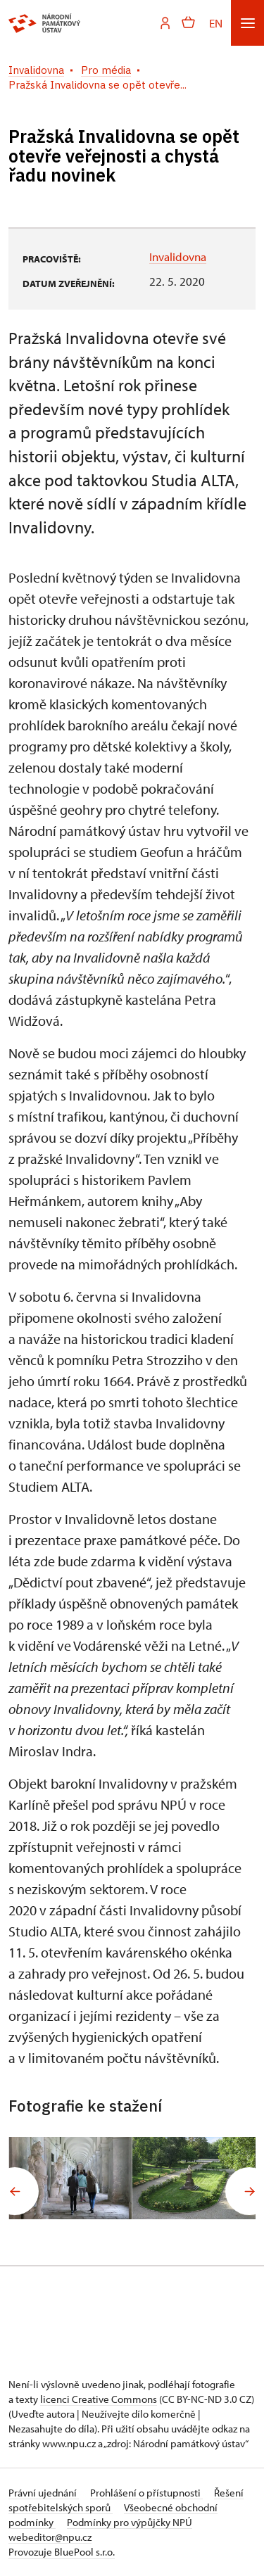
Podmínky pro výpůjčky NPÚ (129, 2522)
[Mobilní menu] (247, 23)
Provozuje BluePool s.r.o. (61, 2551)
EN (215, 22)
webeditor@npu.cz (50, 2537)
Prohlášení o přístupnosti (146, 2492)
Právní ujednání (43, 2492)
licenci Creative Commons (98, 2399)
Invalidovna (177, 256)
